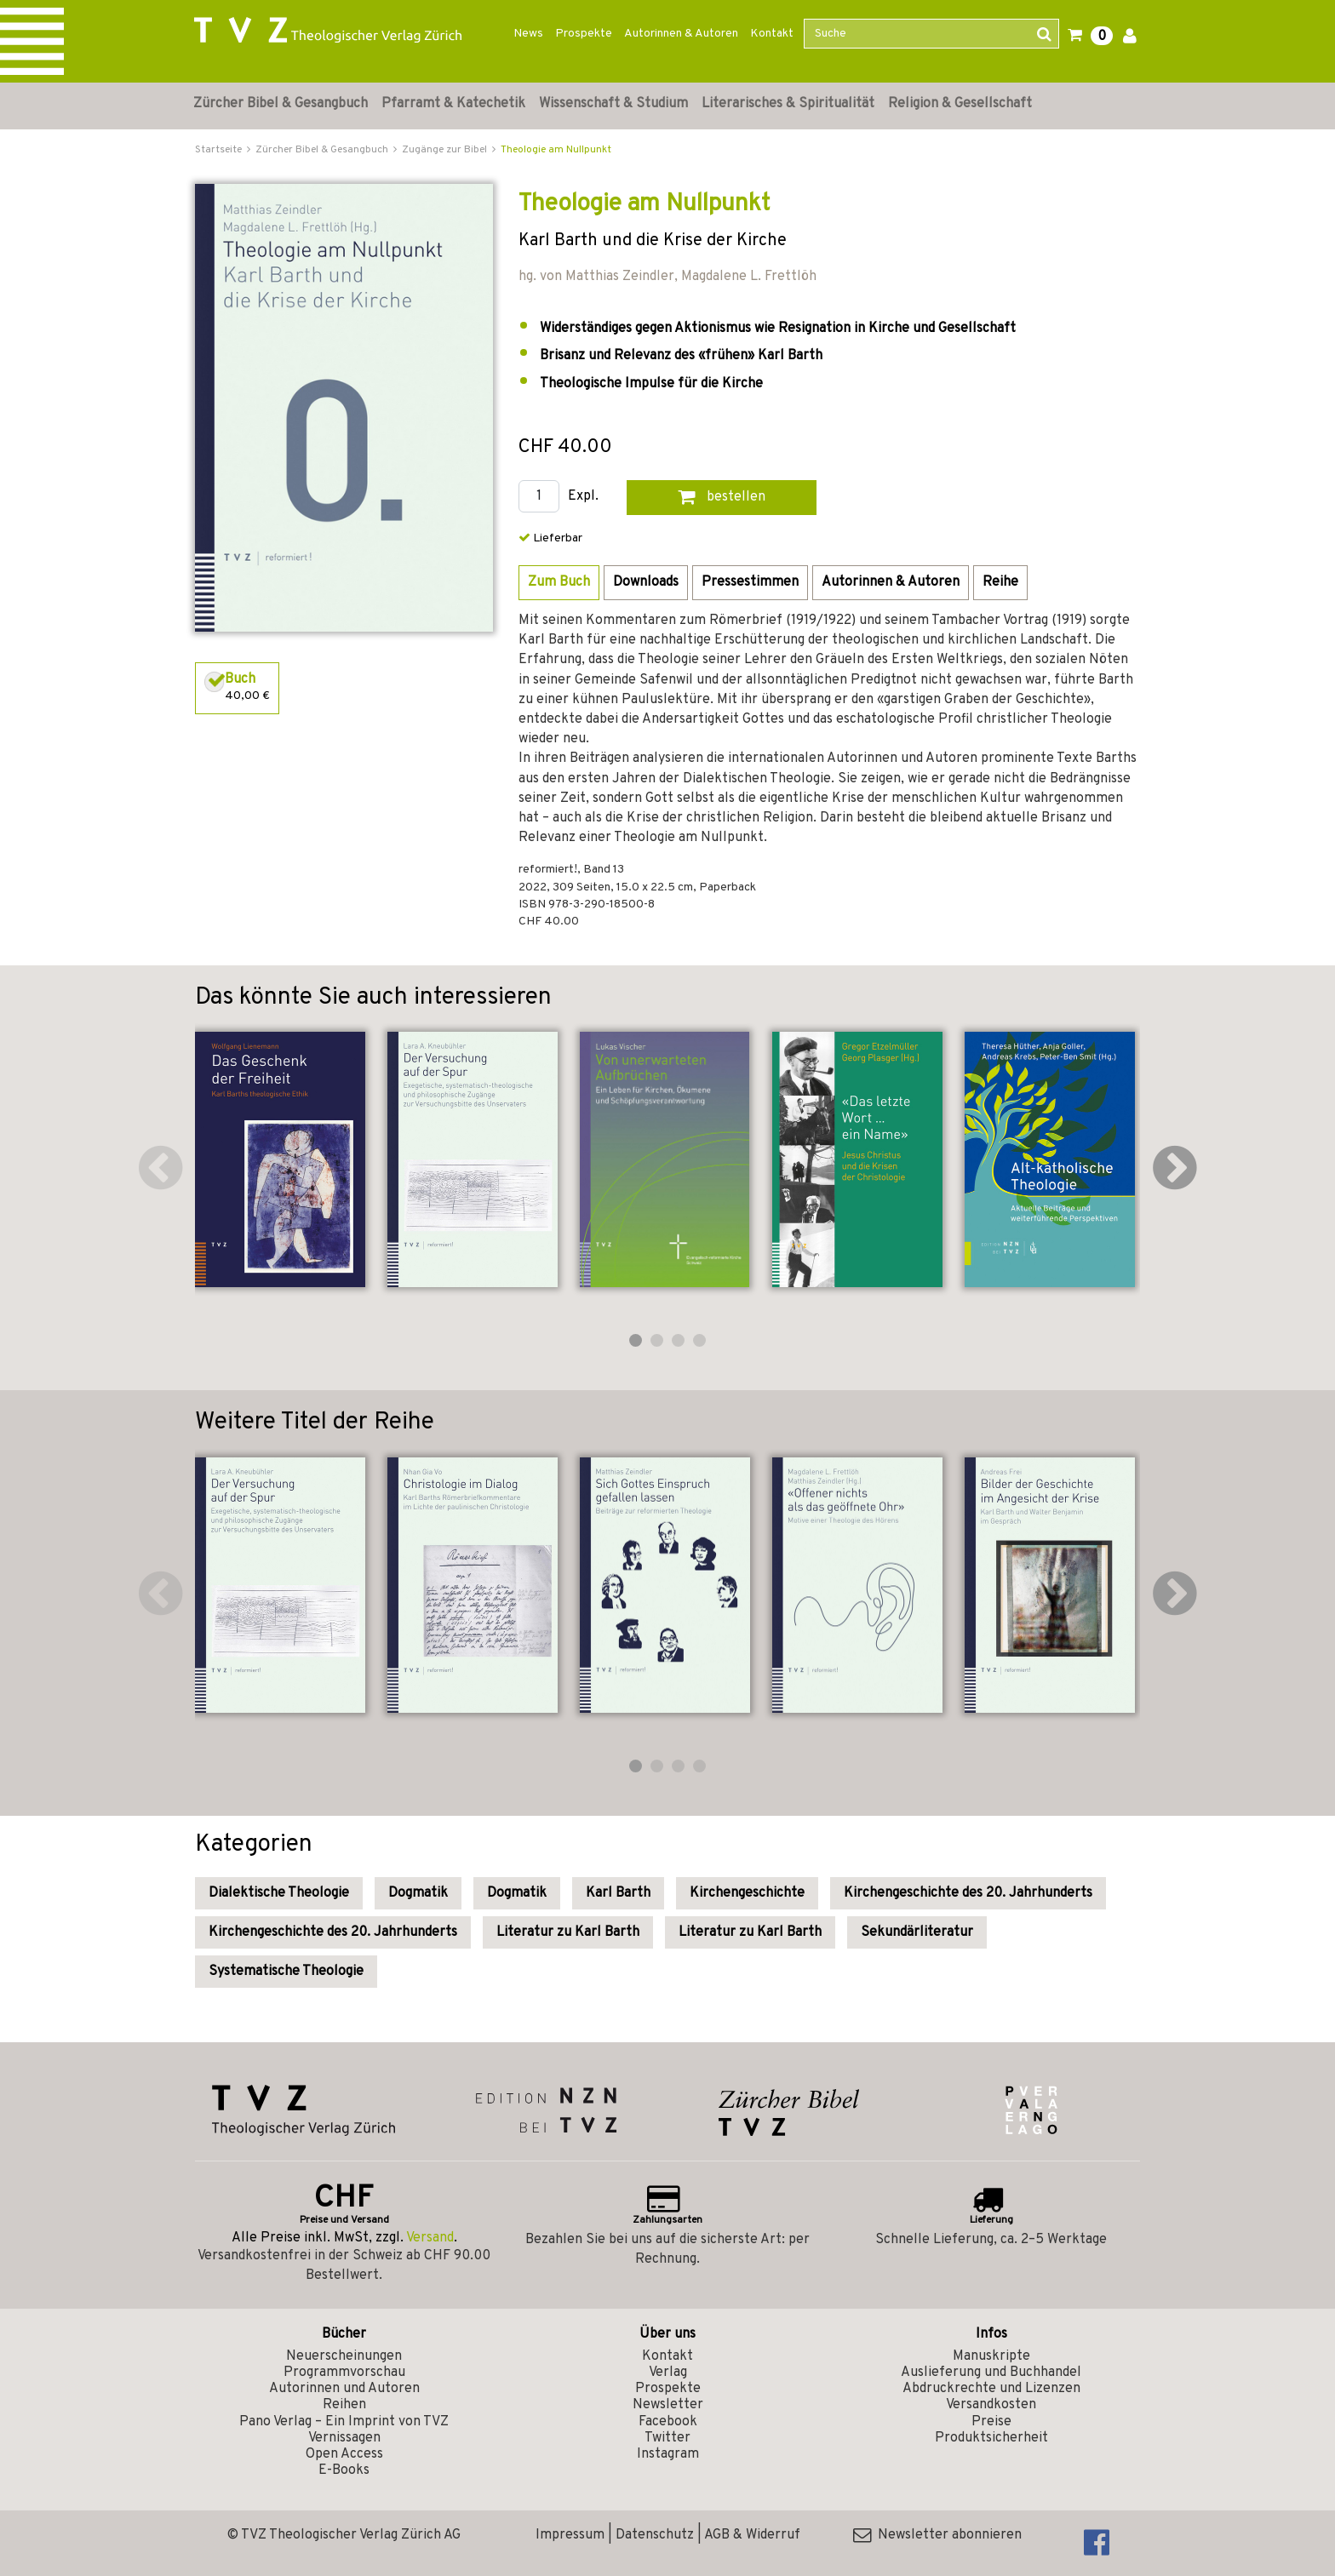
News (528, 33)
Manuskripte (991, 2356)
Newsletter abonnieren (937, 2535)
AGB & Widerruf (752, 2535)
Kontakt (772, 33)
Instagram (668, 2454)
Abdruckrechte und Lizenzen (991, 2388)
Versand (430, 2238)
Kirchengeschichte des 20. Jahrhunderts (968, 1893)
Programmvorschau (344, 2372)
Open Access (344, 2454)
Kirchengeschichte (747, 1893)
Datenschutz (655, 2535)
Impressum (570, 2535)
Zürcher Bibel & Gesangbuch (280, 103)
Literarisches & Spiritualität (788, 103)
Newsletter (668, 2404)
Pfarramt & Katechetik (453, 103)
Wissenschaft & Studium (613, 103)
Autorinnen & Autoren (681, 33)
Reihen (344, 2404)
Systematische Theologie (286, 1971)
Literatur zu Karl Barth (567, 1932)
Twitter (667, 2438)
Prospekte (583, 33)
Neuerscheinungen (344, 2356)
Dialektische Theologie (279, 1893)
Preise (991, 2421)
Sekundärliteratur (917, 1932)
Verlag (668, 2372)
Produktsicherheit (991, 2438)
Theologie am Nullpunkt (556, 150)
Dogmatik (418, 1893)
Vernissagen (344, 2438)
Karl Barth (618, 1893)
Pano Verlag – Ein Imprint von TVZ (344, 2421)
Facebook (668, 2421)
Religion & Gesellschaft (960, 103)
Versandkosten (991, 2404)
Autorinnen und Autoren (344, 2388)
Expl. (583, 497)
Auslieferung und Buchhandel (991, 2372)
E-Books (344, 2470)
